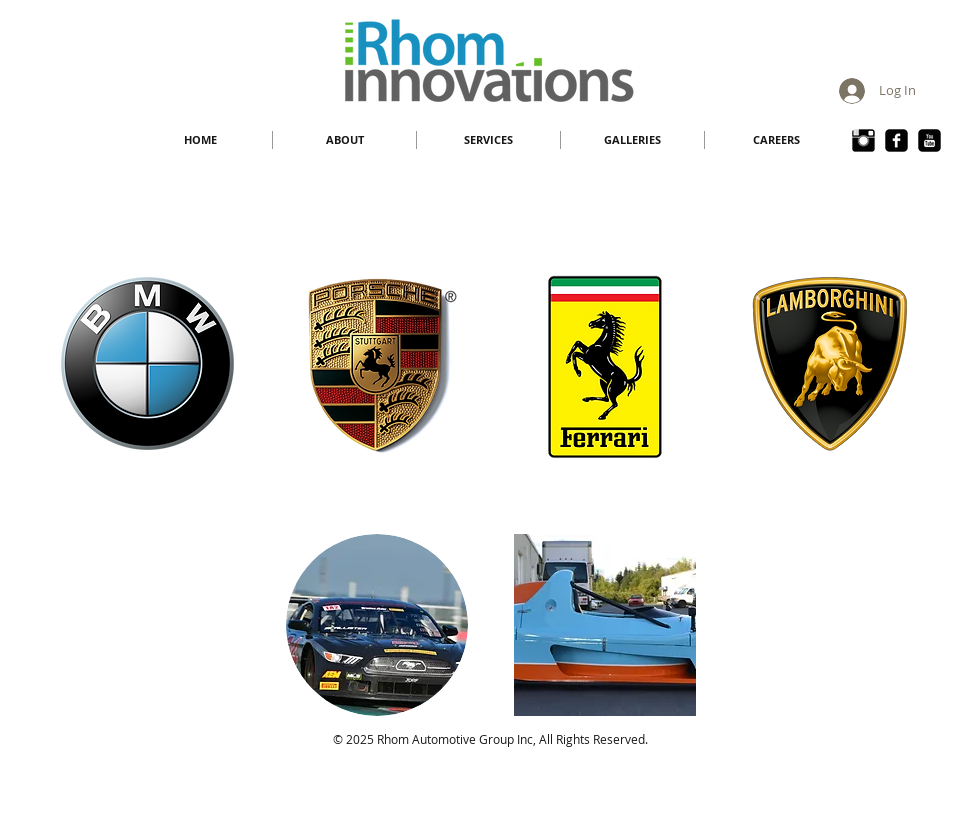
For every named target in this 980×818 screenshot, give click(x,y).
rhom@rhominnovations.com (503, 755)
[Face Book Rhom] (896, 140)
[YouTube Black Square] (929, 140)
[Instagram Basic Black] (863, 140)
